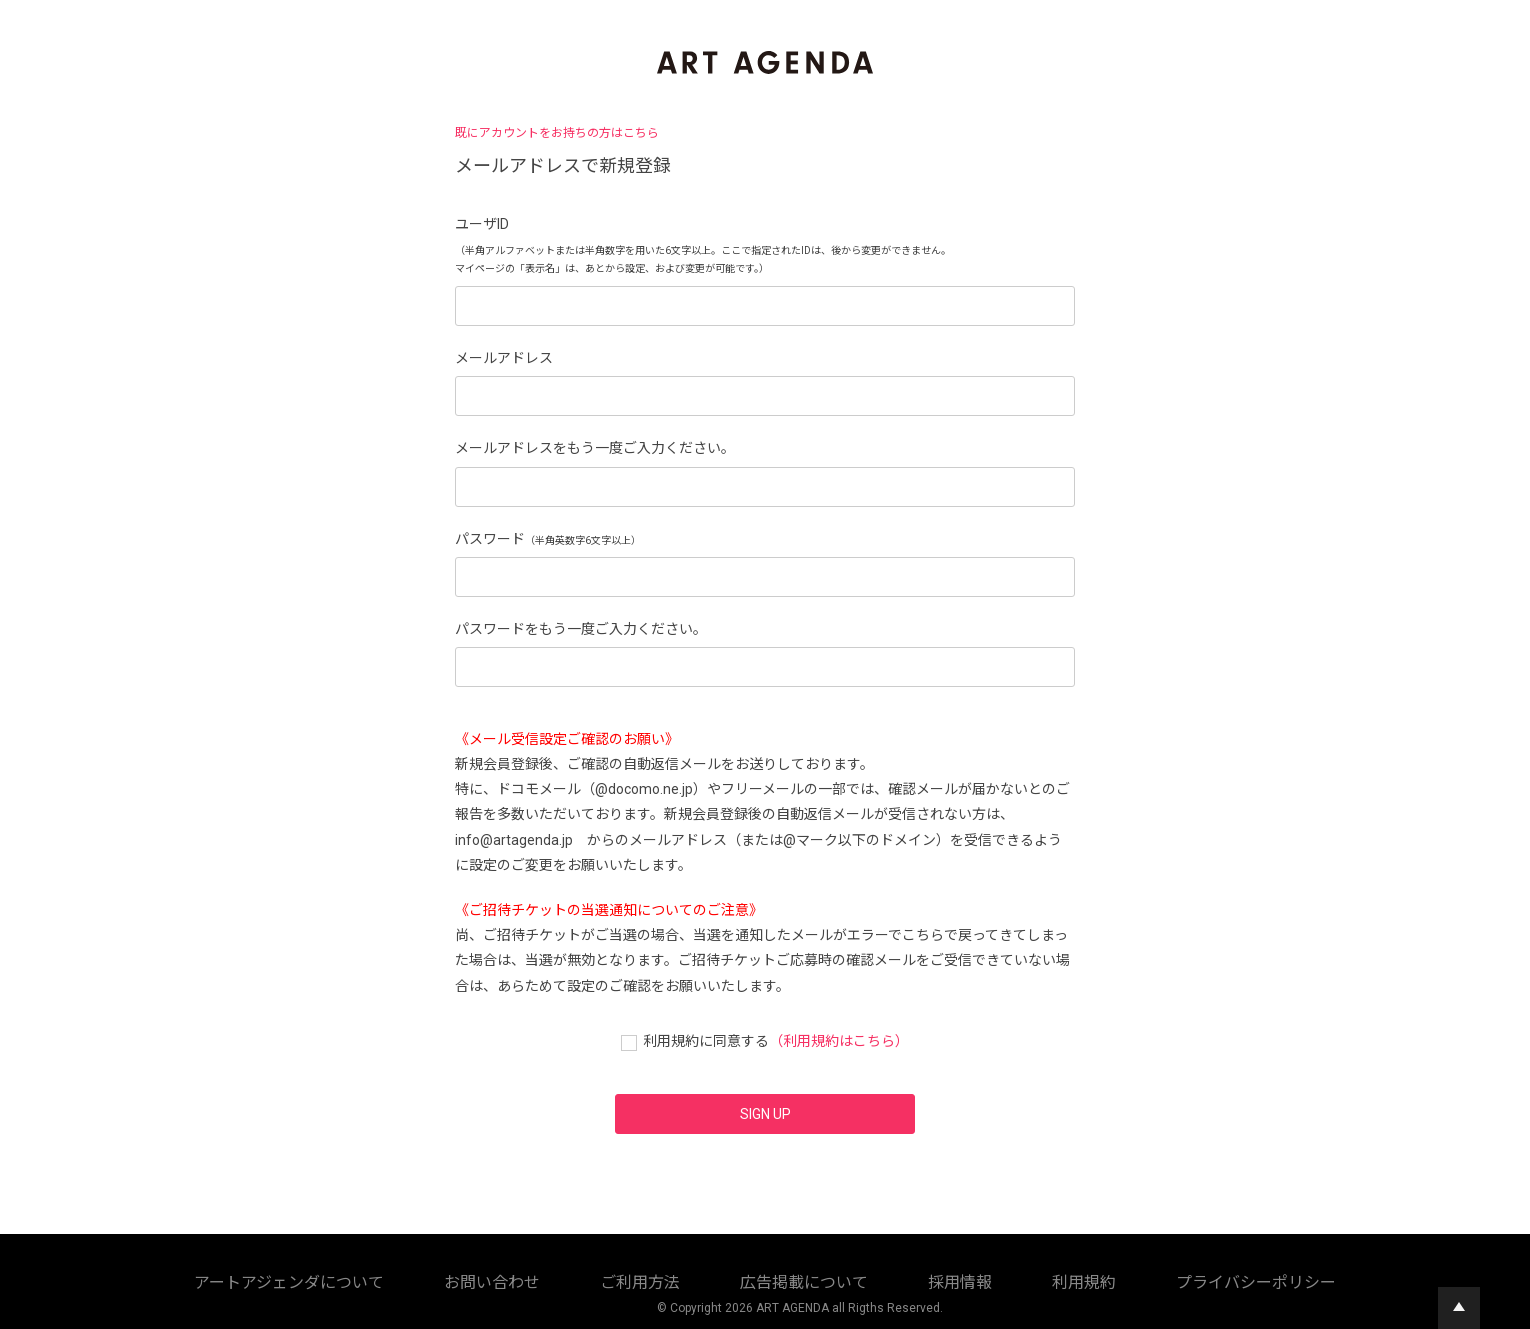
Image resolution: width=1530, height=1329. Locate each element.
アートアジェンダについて (303, 1279)
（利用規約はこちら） (839, 1041)
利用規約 (775, 1279)
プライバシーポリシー (879, 1279)
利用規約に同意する (706, 1041)
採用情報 (707, 1279)
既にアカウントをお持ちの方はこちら (557, 133)
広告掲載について (615, 1279)
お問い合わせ (431, 1279)
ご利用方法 (517, 1279)
